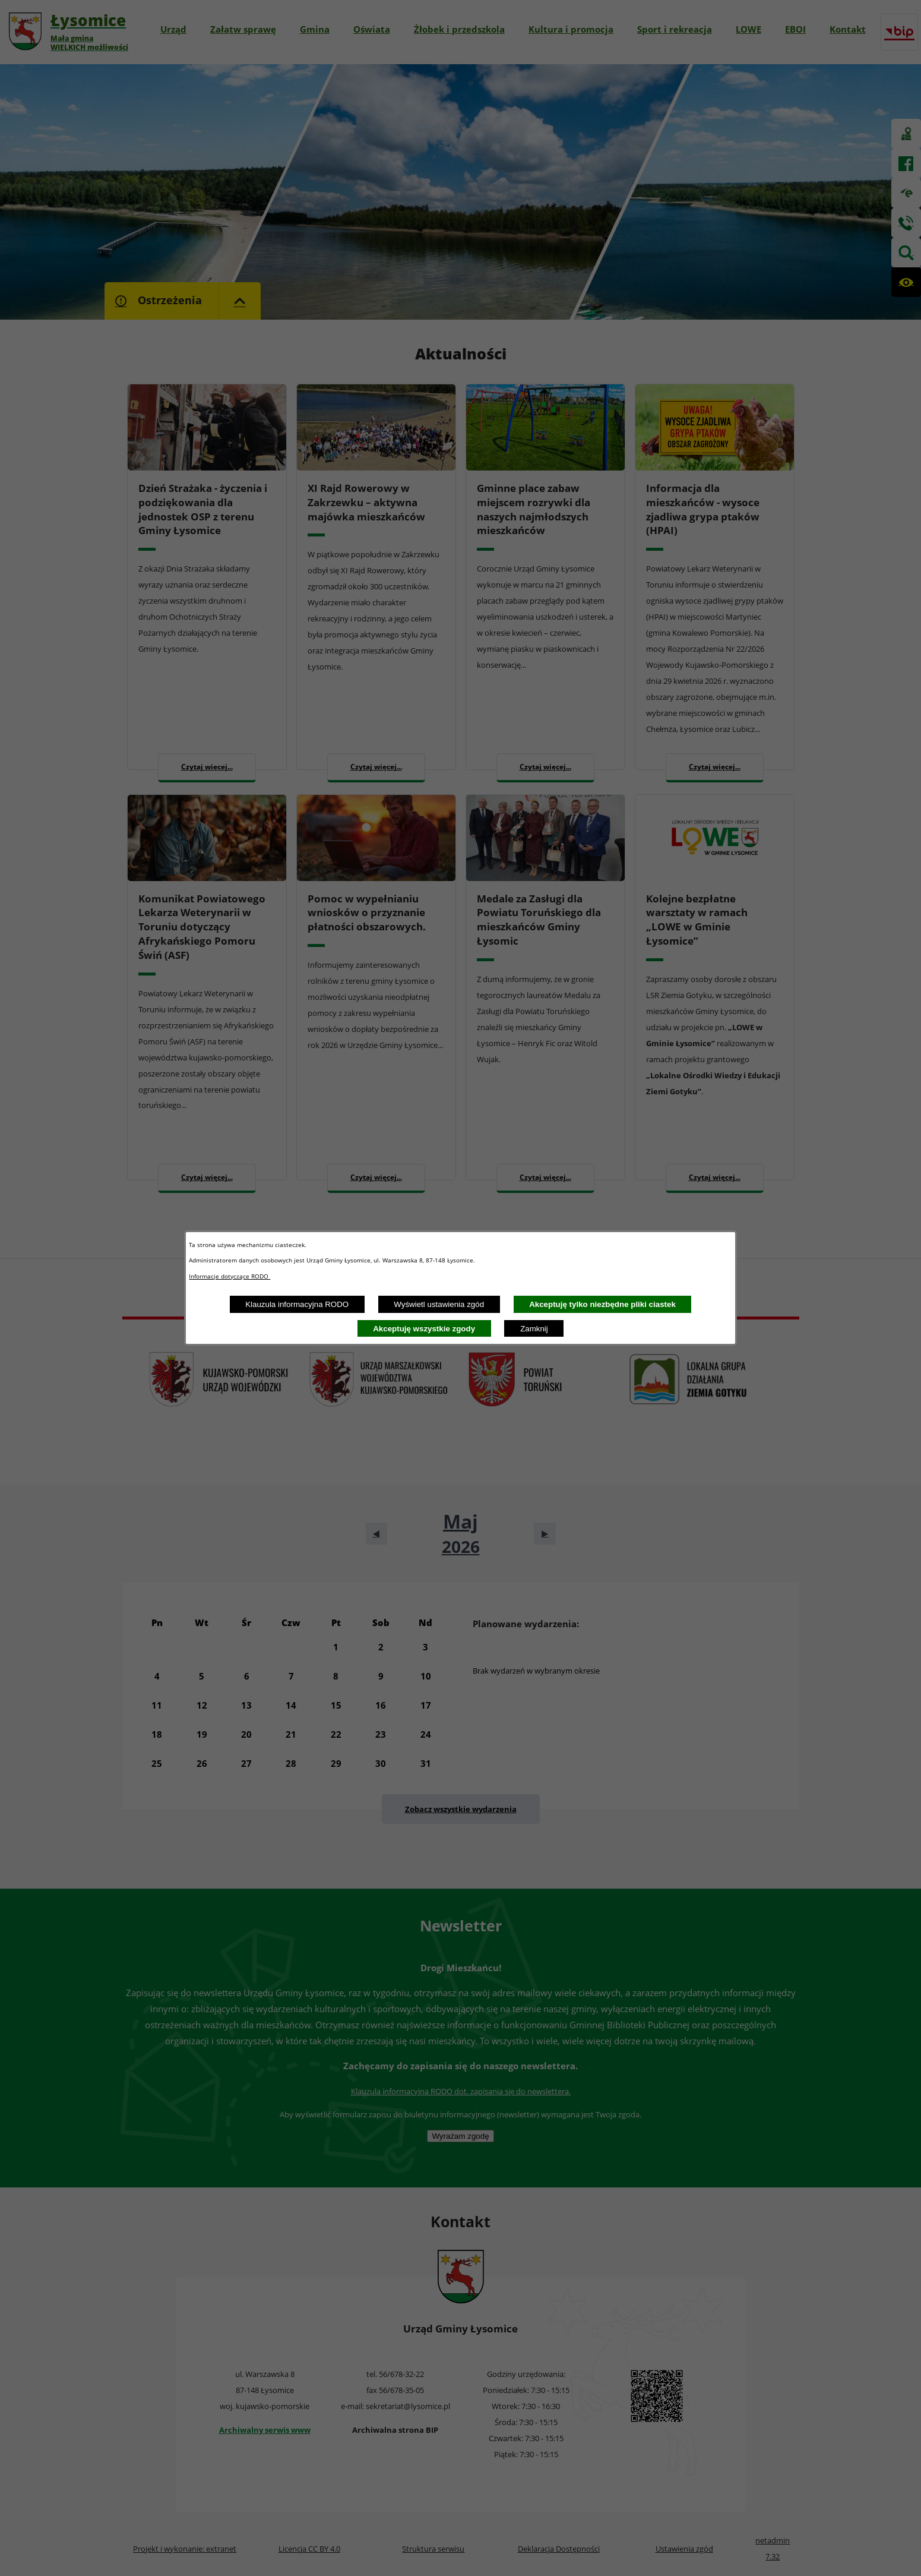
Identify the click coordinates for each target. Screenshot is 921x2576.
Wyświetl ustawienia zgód (439, 1304)
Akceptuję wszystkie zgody (424, 1328)
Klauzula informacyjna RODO (297, 1304)
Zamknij (534, 1328)
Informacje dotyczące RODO (229, 1276)
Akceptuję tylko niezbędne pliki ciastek (602, 1304)
